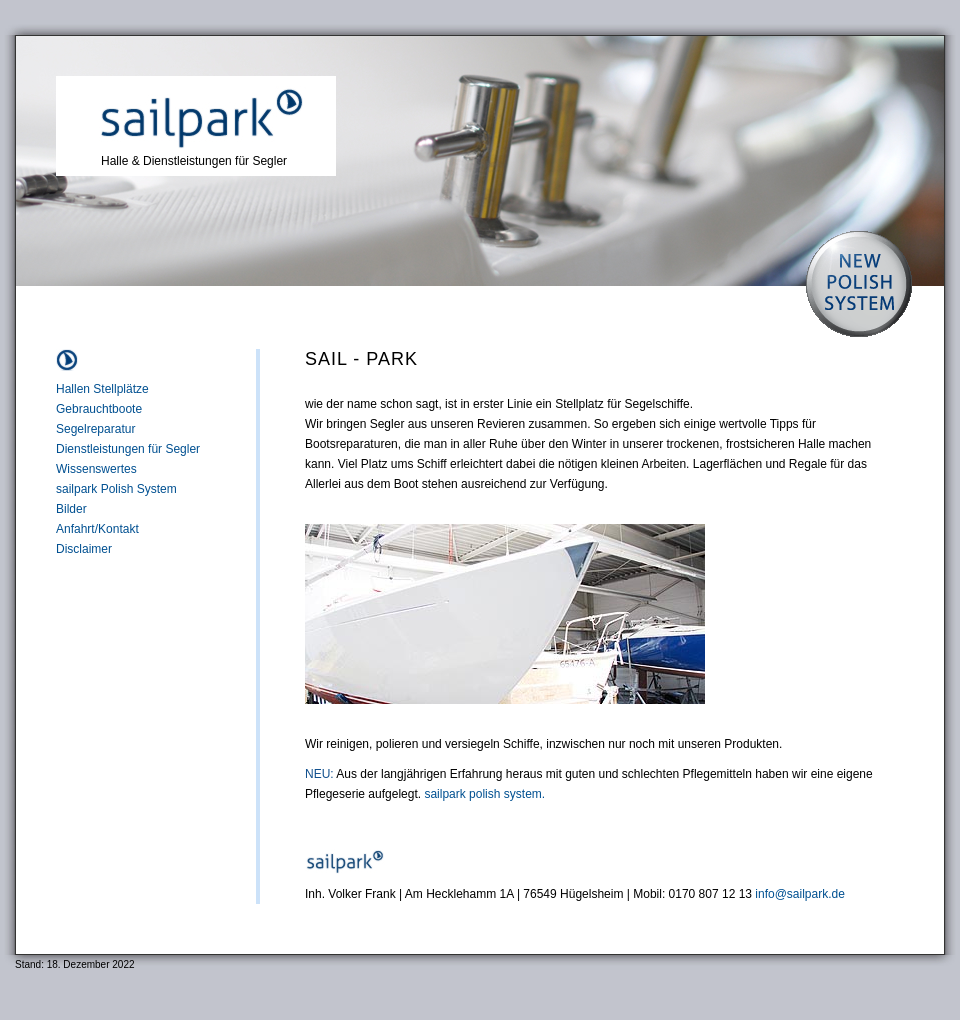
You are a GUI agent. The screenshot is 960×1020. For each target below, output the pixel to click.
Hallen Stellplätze (102, 389)
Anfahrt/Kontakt (97, 529)
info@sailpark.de (800, 894)
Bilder (71, 509)
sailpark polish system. (484, 794)
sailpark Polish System (116, 489)
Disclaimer (84, 549)
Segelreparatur (95, 429)
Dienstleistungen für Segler (128, 449)
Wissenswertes (96, 469)
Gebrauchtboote (99, 409)
